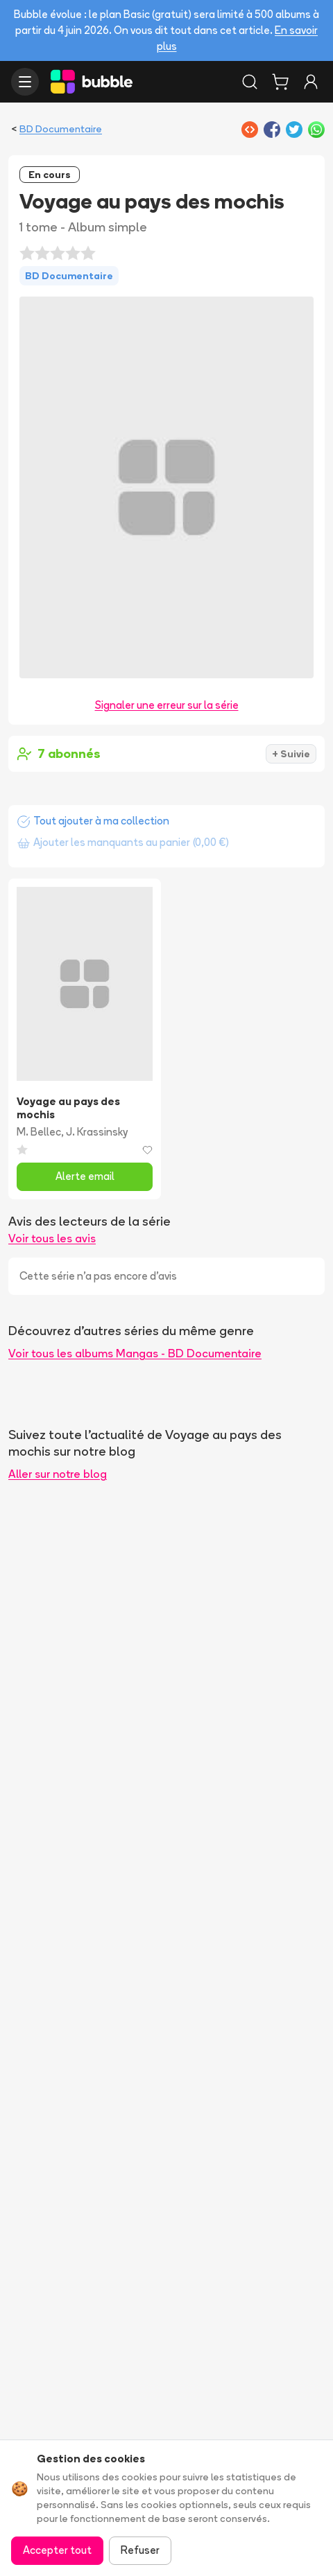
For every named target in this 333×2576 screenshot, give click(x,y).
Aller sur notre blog (57, 1474)
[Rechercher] (250, 82)
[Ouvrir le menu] (25, 82)
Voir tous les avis (52, 1238)
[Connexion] (311, 82)
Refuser (140, 2550)
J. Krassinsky (97, 1131)
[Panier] (280, 82)
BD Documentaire (60, 129)
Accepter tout (57, 2550)
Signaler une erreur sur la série (167, 705)
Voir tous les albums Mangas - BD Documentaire (135, 1353)
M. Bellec (39, 1131)
